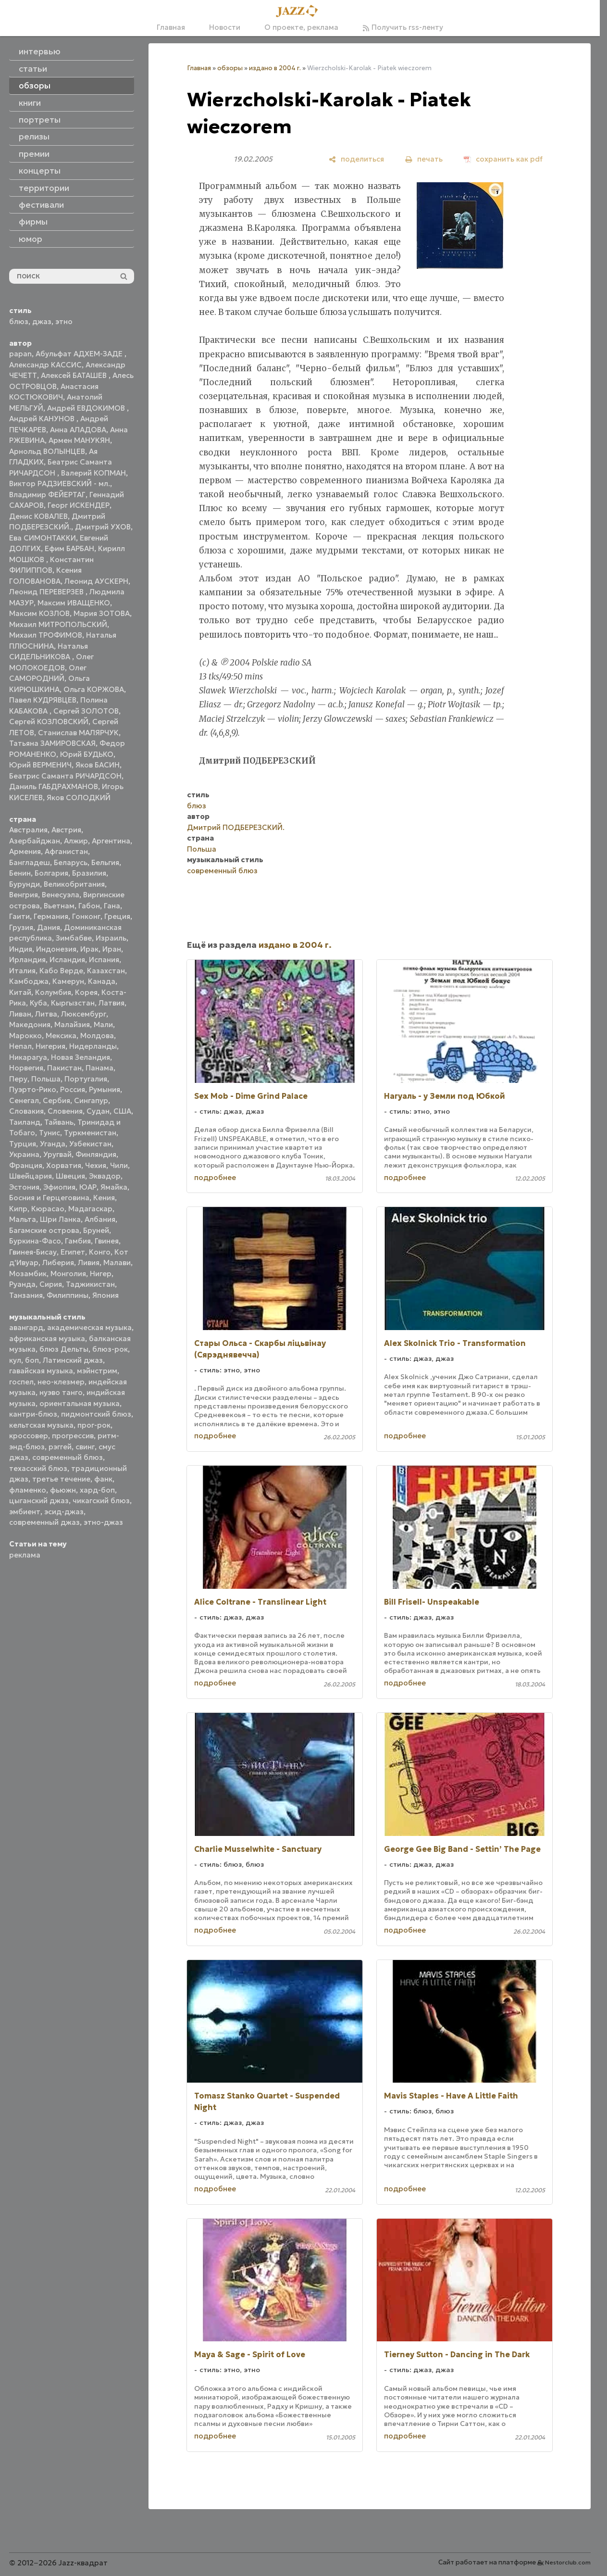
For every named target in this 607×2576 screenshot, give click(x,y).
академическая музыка (89, 1327)
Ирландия (27, 959)
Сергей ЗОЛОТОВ (86, 711)
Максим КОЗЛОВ (39, 613)
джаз (41, 321)
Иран (111, 949)
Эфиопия (59, 1187)
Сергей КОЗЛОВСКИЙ (48, 721)
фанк (103, 1478)
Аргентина (111, 840)
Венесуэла (60, 894)
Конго (100, 1252)
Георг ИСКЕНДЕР (79, 505)
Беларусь (70, 862)
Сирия (50, 1284)
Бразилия (89, 873)
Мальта (22, 1219)
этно (64, 321)
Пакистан (64, 1067)
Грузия (21, 927)
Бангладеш (29, 862)
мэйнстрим (97, 1370)
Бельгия (105, 862)
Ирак (89, 949)
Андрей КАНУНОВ (42, 418)
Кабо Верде (61, 970)
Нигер (100, 1273)
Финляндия (95, 1154)
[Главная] (300, 11)
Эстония (24, 1187)
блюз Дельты (63, 1349)
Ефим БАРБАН (69, 548)
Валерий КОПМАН (93, 473)
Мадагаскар (90, 1208)
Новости (224, 27)
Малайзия (72, 1024)
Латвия (111, 1002)
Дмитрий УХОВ (103, 526)
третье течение (61, 1478)
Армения (25, 851)
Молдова (97, 1035)
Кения (104, 1197)
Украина (24, 1154)
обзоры (230, 68)
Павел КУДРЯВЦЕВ (42, 699)
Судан (98, 1111)
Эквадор (105, 1176)
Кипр (18, 1208)
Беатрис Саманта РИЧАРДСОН (65, 775)
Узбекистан (90, 1143)
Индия (20, 949)
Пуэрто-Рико (32, 1089)
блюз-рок (110, 1349)
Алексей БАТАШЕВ (75, 375)
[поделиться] (356, 159)
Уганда (52, 1143)
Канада (101, 981)
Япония (105, 1295)
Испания (104, 959)
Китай (20, 992)
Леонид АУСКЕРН (96, 581)
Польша (46, 1078)
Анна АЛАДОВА (78, 429)
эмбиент (24, 1511)
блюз (18, 321)
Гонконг (86, 916)
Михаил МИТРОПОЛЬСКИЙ (58, 624)
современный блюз (67, 1457)
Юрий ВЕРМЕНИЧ (40, 764)
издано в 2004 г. (275, 68)
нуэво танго (61, 1392)
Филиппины (67, 1295)
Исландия (67, 959)
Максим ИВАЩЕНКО (73, 602)
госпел (21, 1381)
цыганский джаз (39, 1500)
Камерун (68, 981)
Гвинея (107, 1240)
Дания (48, 927)
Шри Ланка (60, 1219)
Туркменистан (90, 1132)
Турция (22, 1143)
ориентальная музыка (79, 1403)
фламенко (27, 1490)
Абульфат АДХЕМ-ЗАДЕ (80, 353)
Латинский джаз (73, 1360)
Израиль (111, 937)
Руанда (22, 1284)
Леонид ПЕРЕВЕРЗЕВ (47, 591)
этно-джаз (103, 1522)
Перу (18, 1078)
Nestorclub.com (568, 2562)
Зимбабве (74, 937)
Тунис (49, 1132)
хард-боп (97, 1490)
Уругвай (57, 1154)
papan (20, 353)
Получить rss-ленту (402, 27)
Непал (20, 1046)
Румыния (104, 1089)
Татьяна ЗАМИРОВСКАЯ (52, 743)
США (122, 1111)
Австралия (28, 829)
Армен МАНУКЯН (79, 440)
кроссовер (28, 1435)
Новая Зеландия (80, 1057)
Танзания (26, 1295)
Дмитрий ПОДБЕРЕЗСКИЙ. (236, 827)
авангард (26, 1327)
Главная (171, 27)
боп (32, 1360)
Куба (38, 1002)
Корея (86, 992)
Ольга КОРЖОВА (93, 689)
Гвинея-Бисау (33, 1252)
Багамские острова (44, 1230)
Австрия (66, 829)
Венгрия (23, 894)
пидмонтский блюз (96, 1414)
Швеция (70, 1176)
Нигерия (50, 1046)
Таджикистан (90, 1284)
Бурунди (24, 884)
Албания (100, 1219)
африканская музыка (47, 1338)
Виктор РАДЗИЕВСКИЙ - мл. (59, 483)
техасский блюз (38, 1468)
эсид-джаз (64, 1511)
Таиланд (24, 1122)
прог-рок (94, 1425)
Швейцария (30, 1176)
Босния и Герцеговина (49, 1197)
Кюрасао (47, 1208)
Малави (117, 1262)
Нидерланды (93, 1046)
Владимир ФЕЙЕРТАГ (47, 494)
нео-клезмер (61, 1381)
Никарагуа (28, 1057)
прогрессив (73, 1435)
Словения (65, 1111)
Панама (99, 1067)
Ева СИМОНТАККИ (42, 537)
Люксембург (83, 1013)
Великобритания (74, 884)
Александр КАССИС (45, 364)
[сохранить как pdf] (503, 159)
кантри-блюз (33, 1414)
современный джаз (44, 1522)
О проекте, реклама (301, 27)
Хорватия (63, 1165)
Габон (89, 905)
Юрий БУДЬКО (86, 754)
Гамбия (78, 1240)
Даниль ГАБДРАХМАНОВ (53, 786)
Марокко (25, 1035)
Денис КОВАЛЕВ (38, 516)
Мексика (61, 1035)
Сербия (56, 1100)
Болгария (51, 873)
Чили (119, 1165)
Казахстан (106, 970)
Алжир (76, 840)
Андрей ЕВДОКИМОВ (87, 408)
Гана (112, 905)
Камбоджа (29, 981)
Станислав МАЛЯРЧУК (78, 732)
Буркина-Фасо (35, 1240)
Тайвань (59, 1122)
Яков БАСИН (97, 764)
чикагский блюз (101, 1500)
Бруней (96, 1230)
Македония (29, 1024)
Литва (46, 1013)
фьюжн (63, 1490)
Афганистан (66, 851)
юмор (30, 239)
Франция (25, 1165)
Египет (73, 1252)
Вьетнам (59, 905)
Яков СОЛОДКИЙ (79, 797)
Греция (117, 916)
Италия (22, 970)
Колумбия (53, 992)
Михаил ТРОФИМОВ (45, 635)
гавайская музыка (41, 1370)
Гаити (19, 916)
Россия (72, 1089)
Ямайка (113, 1187)
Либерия (58, 1262)
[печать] (424, 159)
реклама (24, 1554)
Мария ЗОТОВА (102, 613)
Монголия (68, 1273)
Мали (103, 1024)
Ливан (20, 1013)
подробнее (215, 1177)
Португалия (85, 1078)
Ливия (88, 1262)
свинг (85, 1446)
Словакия (26, 1111)
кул (15, 1360)
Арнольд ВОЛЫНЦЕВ (47, 451)
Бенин (20, 873)
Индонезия (56, 949)
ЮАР (88, 1187)
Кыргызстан (73, 1002)
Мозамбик (28, 1273)
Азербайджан (34, 840)
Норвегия (26, 1067)
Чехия (95, 1165)
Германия (51, 916)
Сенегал (24, 1100)
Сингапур (91, 1100)
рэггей (60, 1446)
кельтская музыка (41, 1425)
